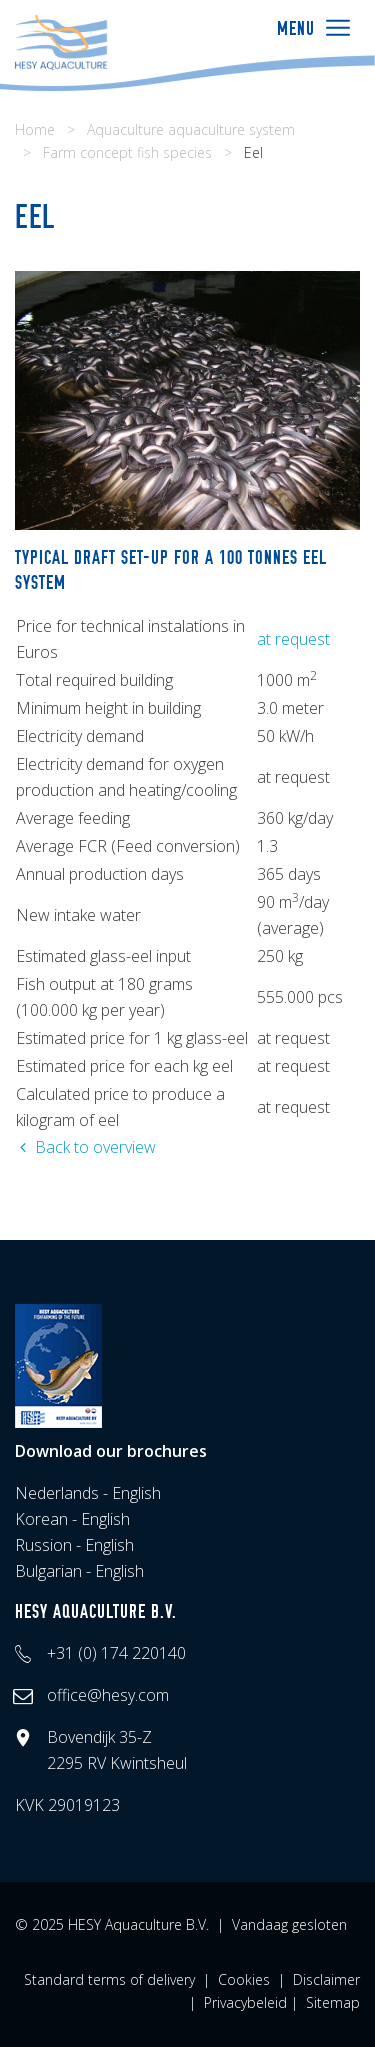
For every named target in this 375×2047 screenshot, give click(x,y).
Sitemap (333, 2002)
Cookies (244, 1979)
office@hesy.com (108, 1695)
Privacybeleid (245, 2002)
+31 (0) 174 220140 (116, 1653)
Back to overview (85, 1147)
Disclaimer (326, 1979)
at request (293, 639)
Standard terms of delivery (109, 1979)
